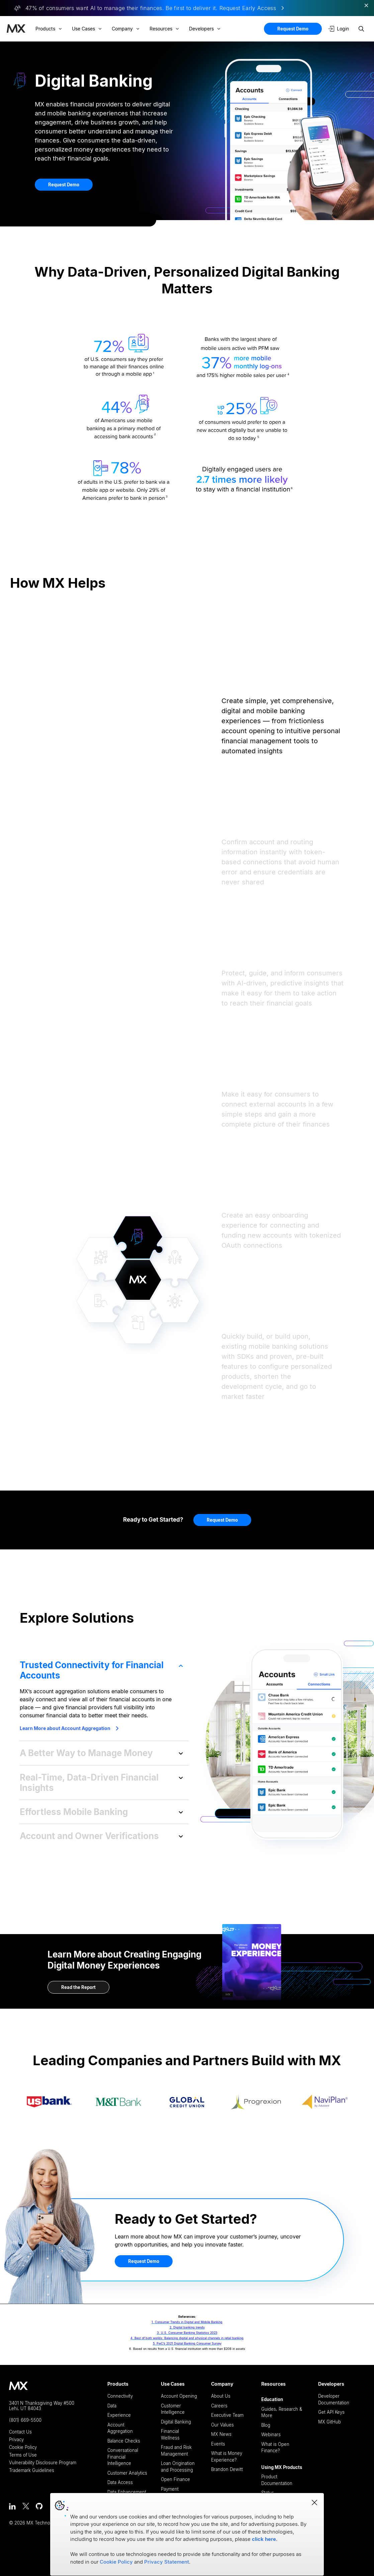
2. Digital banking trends (187, 2327)
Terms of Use (23, 2455)
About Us (220, 2396)
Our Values (222, 2424)
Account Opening (179, 2396)
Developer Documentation (333, 2399)
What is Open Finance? (275, 2448)
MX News (221, 2434)
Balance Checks (123, 2441)
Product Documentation (276, 2480)
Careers (219, 2405)
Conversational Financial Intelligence (122, 2457)
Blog (265, 2425)
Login (339, 29)
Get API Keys (331, 2412)
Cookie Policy (23, 2447)
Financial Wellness (170, 2434)
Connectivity (120, 2396)
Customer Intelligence (173, 2409)
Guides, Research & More (281, 2412)
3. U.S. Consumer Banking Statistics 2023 (187, 2332)
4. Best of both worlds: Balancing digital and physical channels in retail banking (187, 2338)
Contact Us (20, 2432)
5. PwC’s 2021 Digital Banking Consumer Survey (187, 2343)
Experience (119, 2415)
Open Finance (175, 2479)
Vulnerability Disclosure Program (42, 2463)
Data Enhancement (126, 2492)
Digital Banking (176, 2421)
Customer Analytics (127, 2473)
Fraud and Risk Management (176, 2451)
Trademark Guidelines (31, 2470)
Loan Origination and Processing (178, 2467)
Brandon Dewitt (227, 2469)
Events (218, 2444)
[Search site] (361, 29)
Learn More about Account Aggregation (69, 1728)
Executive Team (227, 2415)
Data (111, 2405)
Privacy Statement (166, 2562)
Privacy (16, 2440)
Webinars (271, 2434)
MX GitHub (329, 2421)
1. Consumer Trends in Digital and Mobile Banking (187, 2322)
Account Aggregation (120, 2428)
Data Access (120, 2482)
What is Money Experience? (226, 2457)
